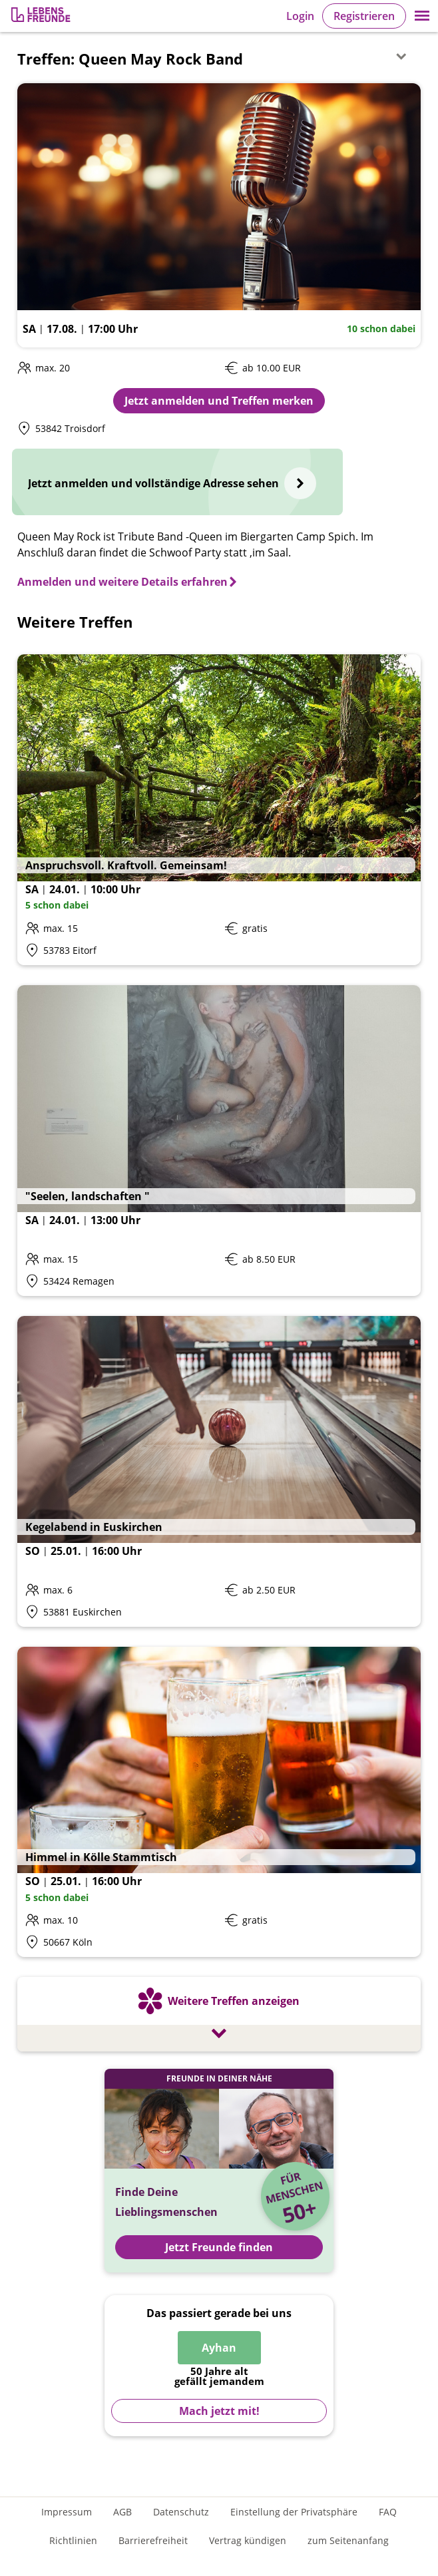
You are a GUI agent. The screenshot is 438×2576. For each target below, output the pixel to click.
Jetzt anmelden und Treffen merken (219, 400)
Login (300, 16)
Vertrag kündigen (247, 2540)
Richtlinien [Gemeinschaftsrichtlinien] (73, 2540)
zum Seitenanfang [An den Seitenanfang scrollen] (348, 2540)
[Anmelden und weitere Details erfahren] (127, 581)
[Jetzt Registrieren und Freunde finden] (219, 2170)
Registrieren (364, 16)
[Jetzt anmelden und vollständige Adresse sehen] (177, 482)
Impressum (66, 2511)
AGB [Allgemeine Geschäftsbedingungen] (122, 2511)
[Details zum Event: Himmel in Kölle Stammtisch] (219, 1802)
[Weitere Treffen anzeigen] (219, 2016)
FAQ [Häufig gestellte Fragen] (388, 2511)
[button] (422, 16)
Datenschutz (181, 2511)
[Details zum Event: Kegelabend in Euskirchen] (219, 1471)
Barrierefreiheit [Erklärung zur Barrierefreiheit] (153, 2540)
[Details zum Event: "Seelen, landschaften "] (219, 1140)
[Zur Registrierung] (42, 16)
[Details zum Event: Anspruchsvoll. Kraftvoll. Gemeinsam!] (219, 809)
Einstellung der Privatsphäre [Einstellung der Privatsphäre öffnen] (293, 2511)
